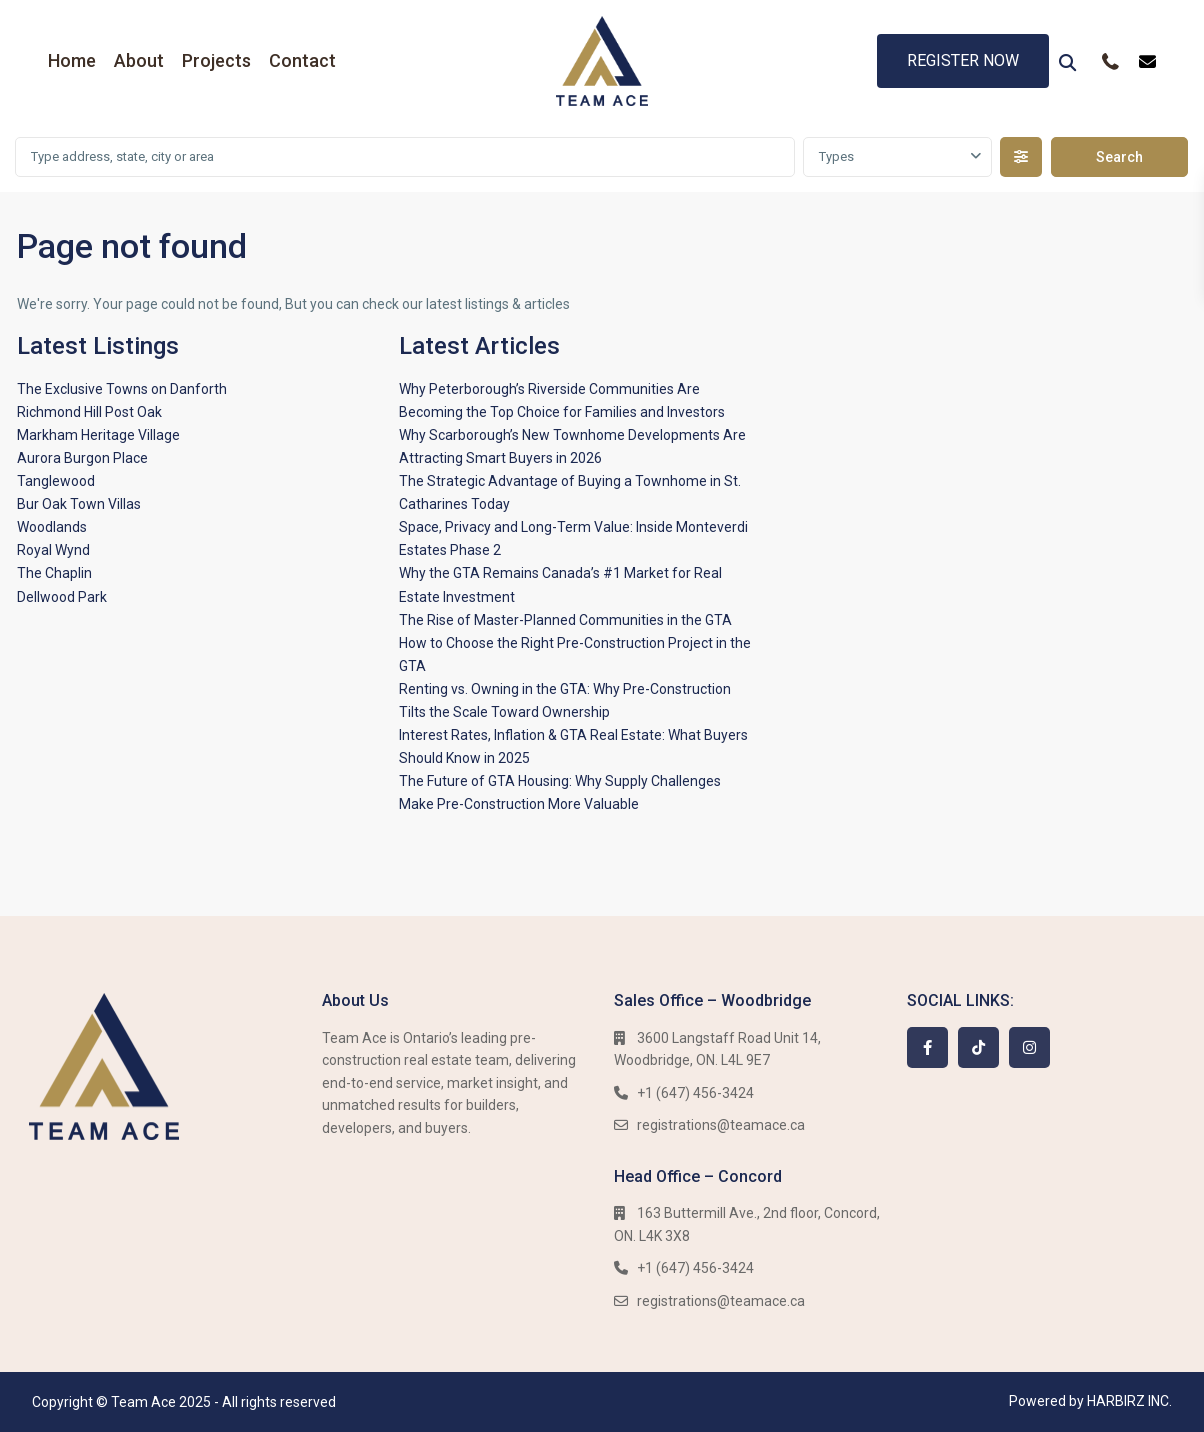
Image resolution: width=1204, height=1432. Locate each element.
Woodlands (52, 527)
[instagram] (1029, 1047)
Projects (216, 60)
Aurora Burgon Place (82, 458)
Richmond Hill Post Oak (89, 412)
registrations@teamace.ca (721, 1125)
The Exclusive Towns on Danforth (122, 389)
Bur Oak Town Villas (79, 504)
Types (836, 156)
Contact (302, 60)
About (139, 60)
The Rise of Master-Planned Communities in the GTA (565, 620)
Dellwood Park (62, 597)
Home (72, 60)
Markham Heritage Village (98, 435)
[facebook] (927, 1047)
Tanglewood (56, 481)
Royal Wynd (53, 550)
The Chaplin (54, 573)
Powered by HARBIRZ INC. (1090, 1401)
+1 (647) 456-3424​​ (695, 1093)
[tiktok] (978, 1047)
